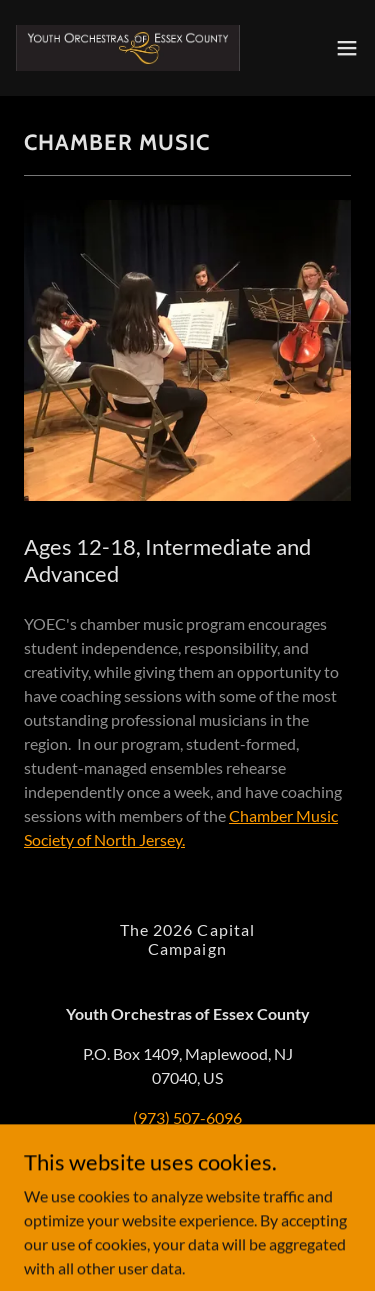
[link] (128, 48)
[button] (347, 48)
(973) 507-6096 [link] (187, 1117)
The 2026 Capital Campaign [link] (187, 939)
